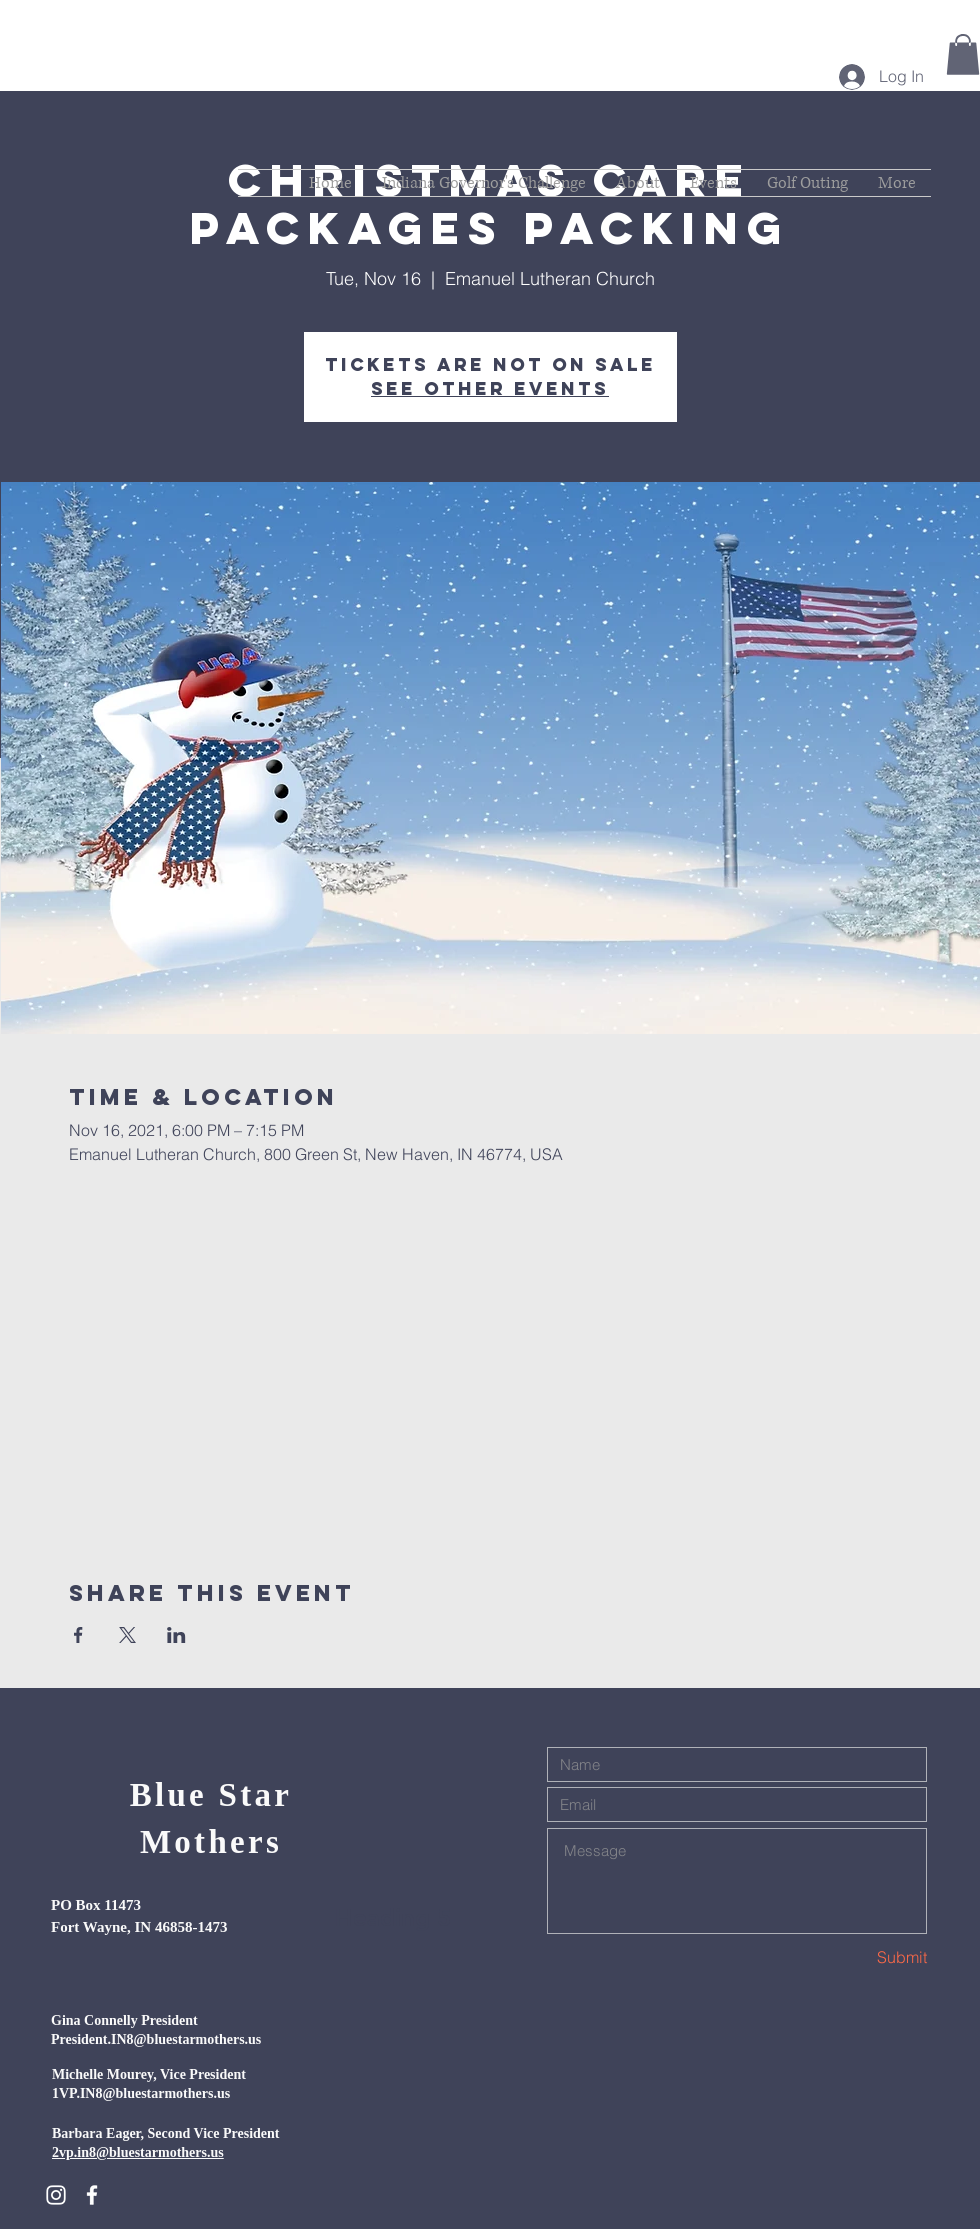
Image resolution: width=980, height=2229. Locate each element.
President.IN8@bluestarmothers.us (156, 2039)
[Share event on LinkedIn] (176, 1635)
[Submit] (856, 1957)
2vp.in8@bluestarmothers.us (138, 2152)
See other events (490, 388)
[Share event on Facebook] (78, 1635)
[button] (963, 54)
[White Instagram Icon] (56, 2195)
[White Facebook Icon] (92, 2195)
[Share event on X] (127, 1635)
